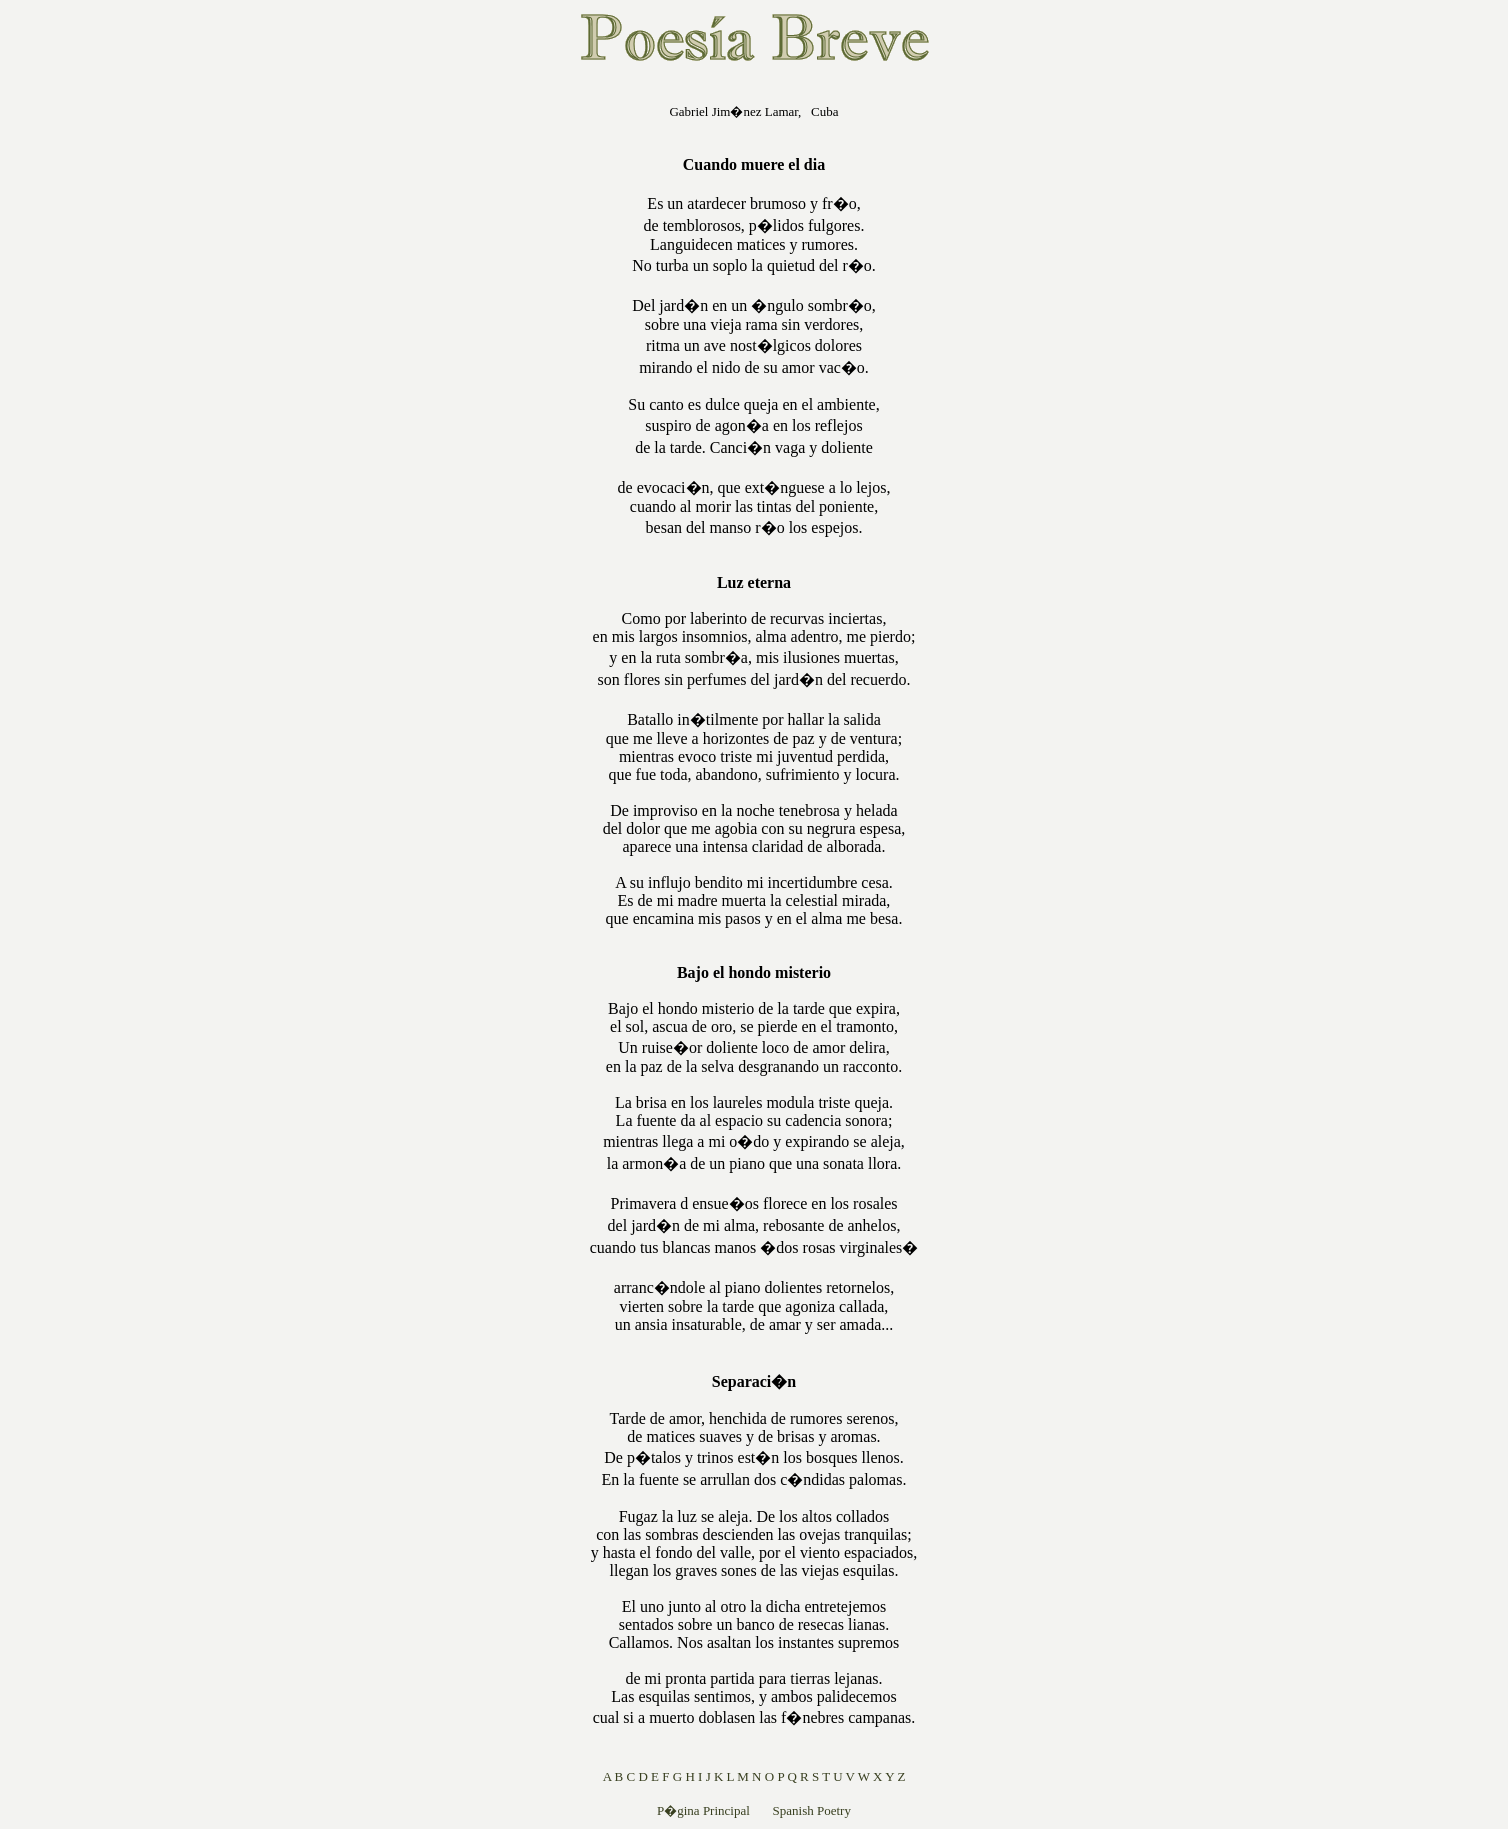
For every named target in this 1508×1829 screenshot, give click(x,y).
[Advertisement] (462, 384)
